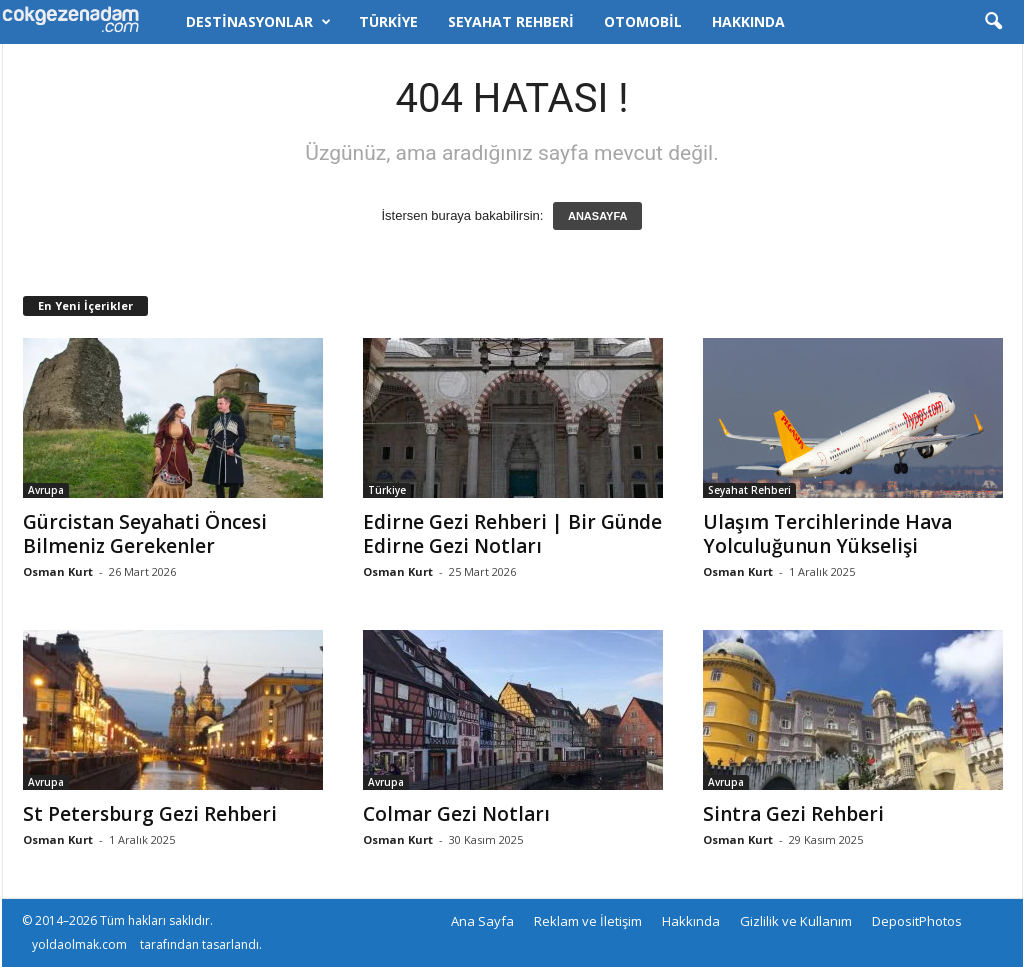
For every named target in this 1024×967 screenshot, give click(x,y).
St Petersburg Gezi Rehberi (150, 814)
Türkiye (388, 21)
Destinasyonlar (258, 22)
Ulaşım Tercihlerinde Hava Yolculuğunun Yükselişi (827, 534)
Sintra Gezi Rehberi (793, 814)
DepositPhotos (917, 921)
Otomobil (643, 21)
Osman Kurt (58, 571)
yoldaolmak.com (79, 944)
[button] (993, 22)
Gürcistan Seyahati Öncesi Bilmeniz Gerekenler (145, 534)
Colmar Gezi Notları (456, 814)
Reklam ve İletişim (588, 921)
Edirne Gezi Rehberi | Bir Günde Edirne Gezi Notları (512, 534)
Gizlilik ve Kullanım (796, 921)
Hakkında (748, 21)
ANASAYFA (598, 216)
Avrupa (46, 490)
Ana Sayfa (482, 921)
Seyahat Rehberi (511, 21)
